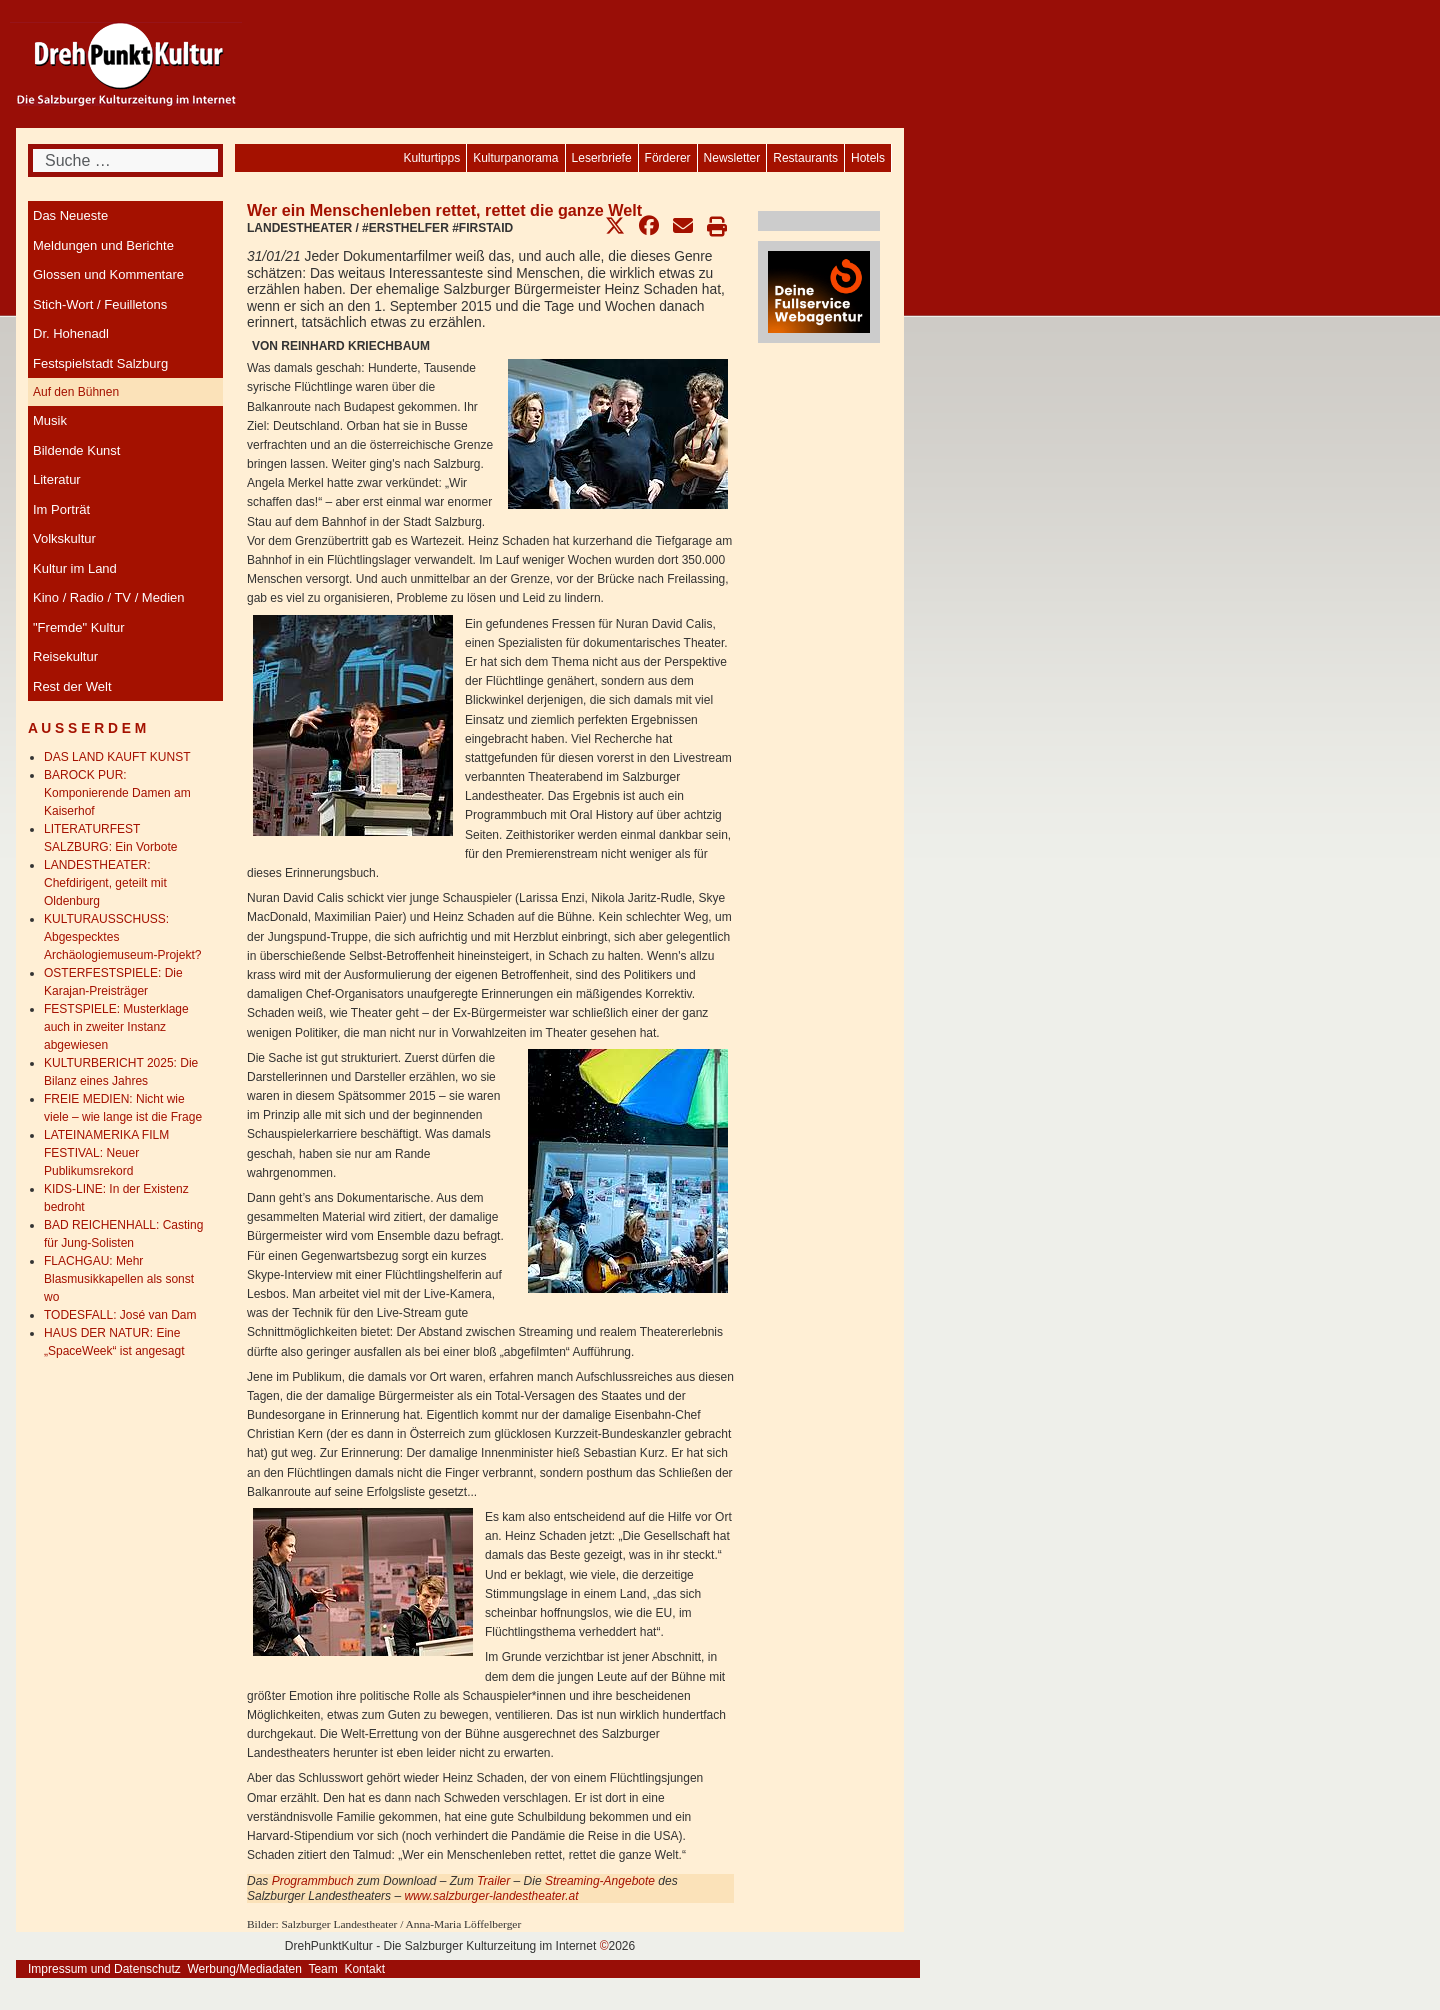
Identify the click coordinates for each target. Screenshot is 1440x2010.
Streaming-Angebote (598, 1881)
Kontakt (364, 1969)
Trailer (495, 1881)
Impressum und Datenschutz (104, 1969)
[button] (615, 226)
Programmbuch (314, 1881)
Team (322, 1969)
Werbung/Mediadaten (244, 1969)
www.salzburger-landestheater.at (491, 1896)
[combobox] (125, 160)
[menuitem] (868, 158)
